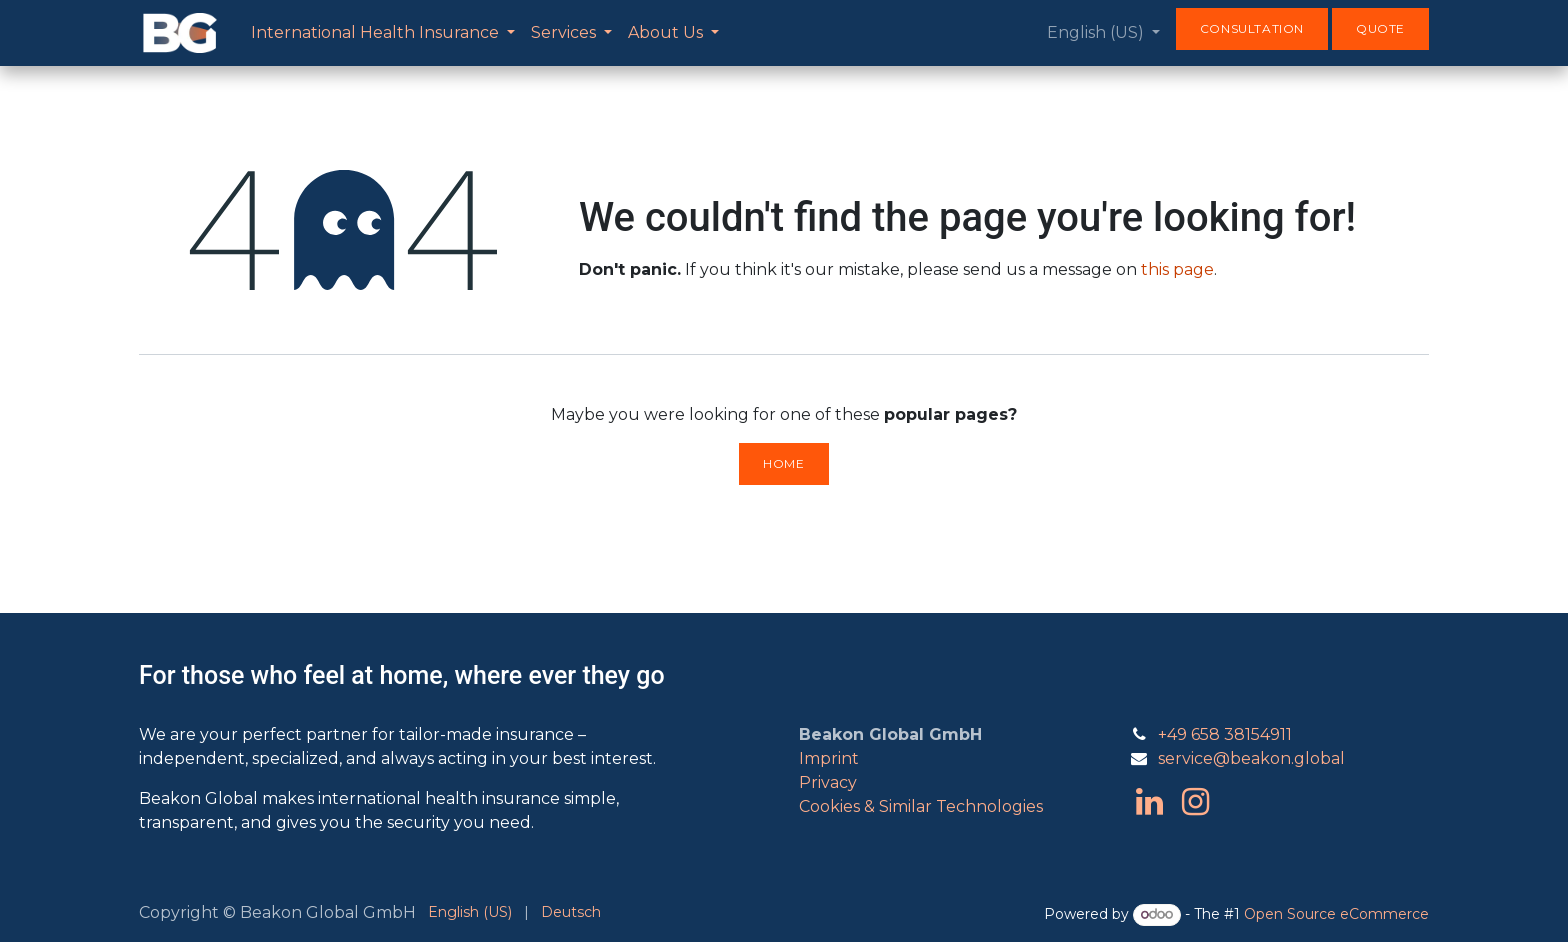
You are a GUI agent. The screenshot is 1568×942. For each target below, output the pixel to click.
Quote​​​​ (1380, 28)
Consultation (1252, 28)
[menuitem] (383, 33)
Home (783, 463)
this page (1177, 269)
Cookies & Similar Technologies (921, 806)
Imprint (829, 758)
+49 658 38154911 (1225, 734)
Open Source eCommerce (1336, 914)
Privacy (828, 782)
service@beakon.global (1251, 758)
